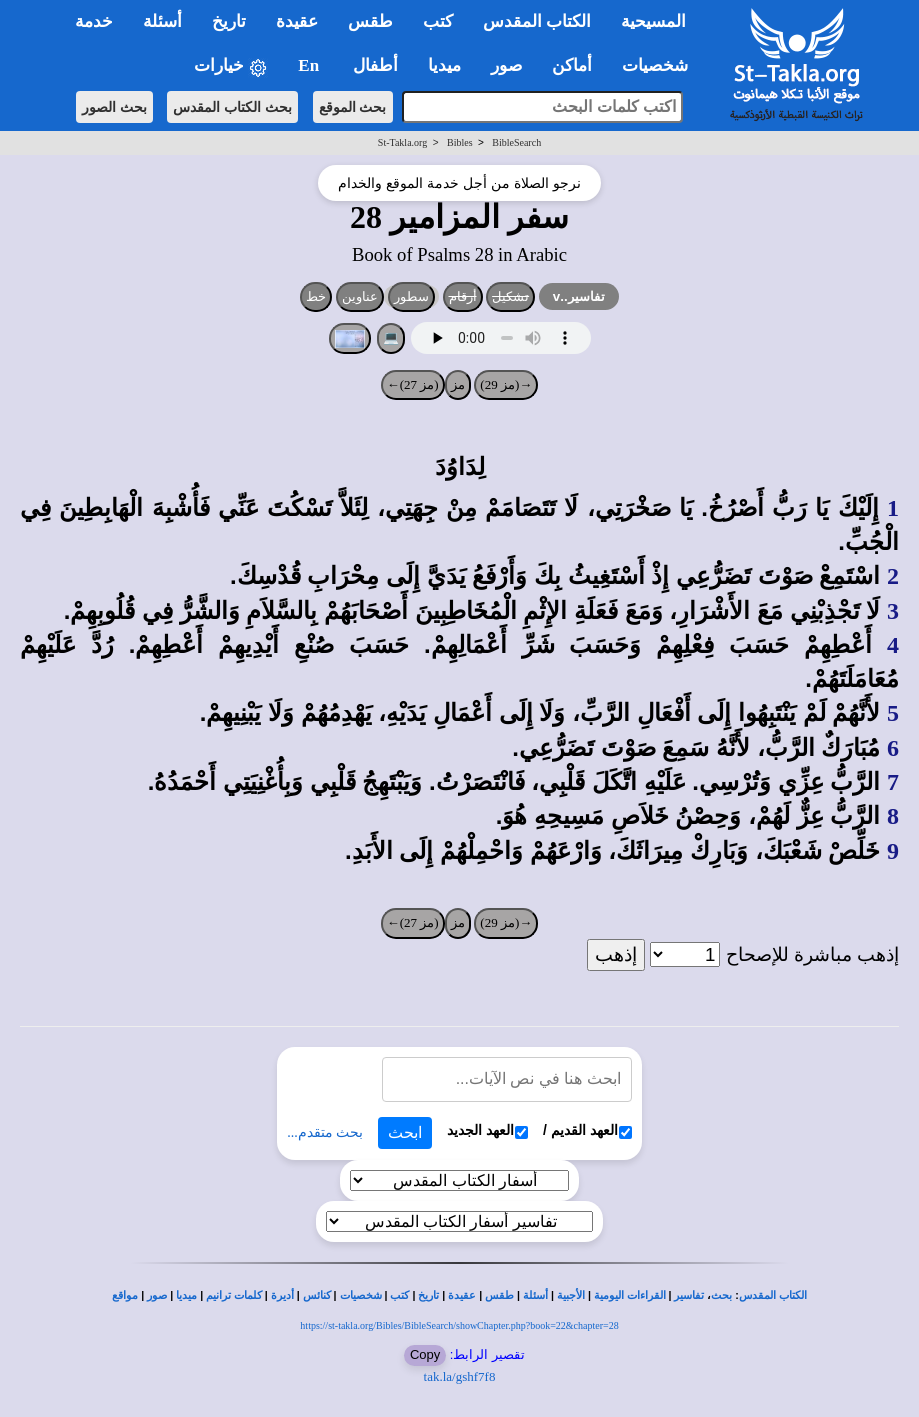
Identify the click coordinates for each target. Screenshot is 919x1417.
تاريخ (428, 1295)
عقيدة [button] (297, 21)
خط (316, 296)
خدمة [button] (94, 21)
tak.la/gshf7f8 (460, 1376)
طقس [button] (370, 21)
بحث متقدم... (325, 1132)
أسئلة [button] (162, 21)
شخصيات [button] (661, 65)
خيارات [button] (231, 66)
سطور (411, 296)
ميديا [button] (444, 65)
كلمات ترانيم (234, 1295)
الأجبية (571, 1295)
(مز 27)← (413, 384)
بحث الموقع (353, 107)
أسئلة (535, 1295)
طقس (499, 1295)
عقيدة (462, 1295)
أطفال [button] (375, 65)
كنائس (317, 1295)
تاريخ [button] (229, 21)
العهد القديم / (587, 1130)
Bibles (460, 142)
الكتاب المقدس (773, 1295)
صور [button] (506, 65)
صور (157, 1295)
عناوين (360, 296)
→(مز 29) (506, 384)
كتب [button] (438, 21)
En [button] (310, 65)
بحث (721, 1295)
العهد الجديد (487, 1130)
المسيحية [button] (653, 21)
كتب (399, 1295)
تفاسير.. (579, 296)
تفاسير (689, 1295)
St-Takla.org (402, 142)
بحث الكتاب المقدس (232, 107)
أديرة (282, 1295)
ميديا (186, 1295)
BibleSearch (516, 142)
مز (458, 384)
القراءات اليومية (630, 1295)
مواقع (125, 1295)
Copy (425, 1354)
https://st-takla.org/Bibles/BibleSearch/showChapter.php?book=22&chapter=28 (459, 1325)
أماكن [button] (572, 65)
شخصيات (361, 1295)
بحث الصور (114, 107)
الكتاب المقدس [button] (537, 21)
